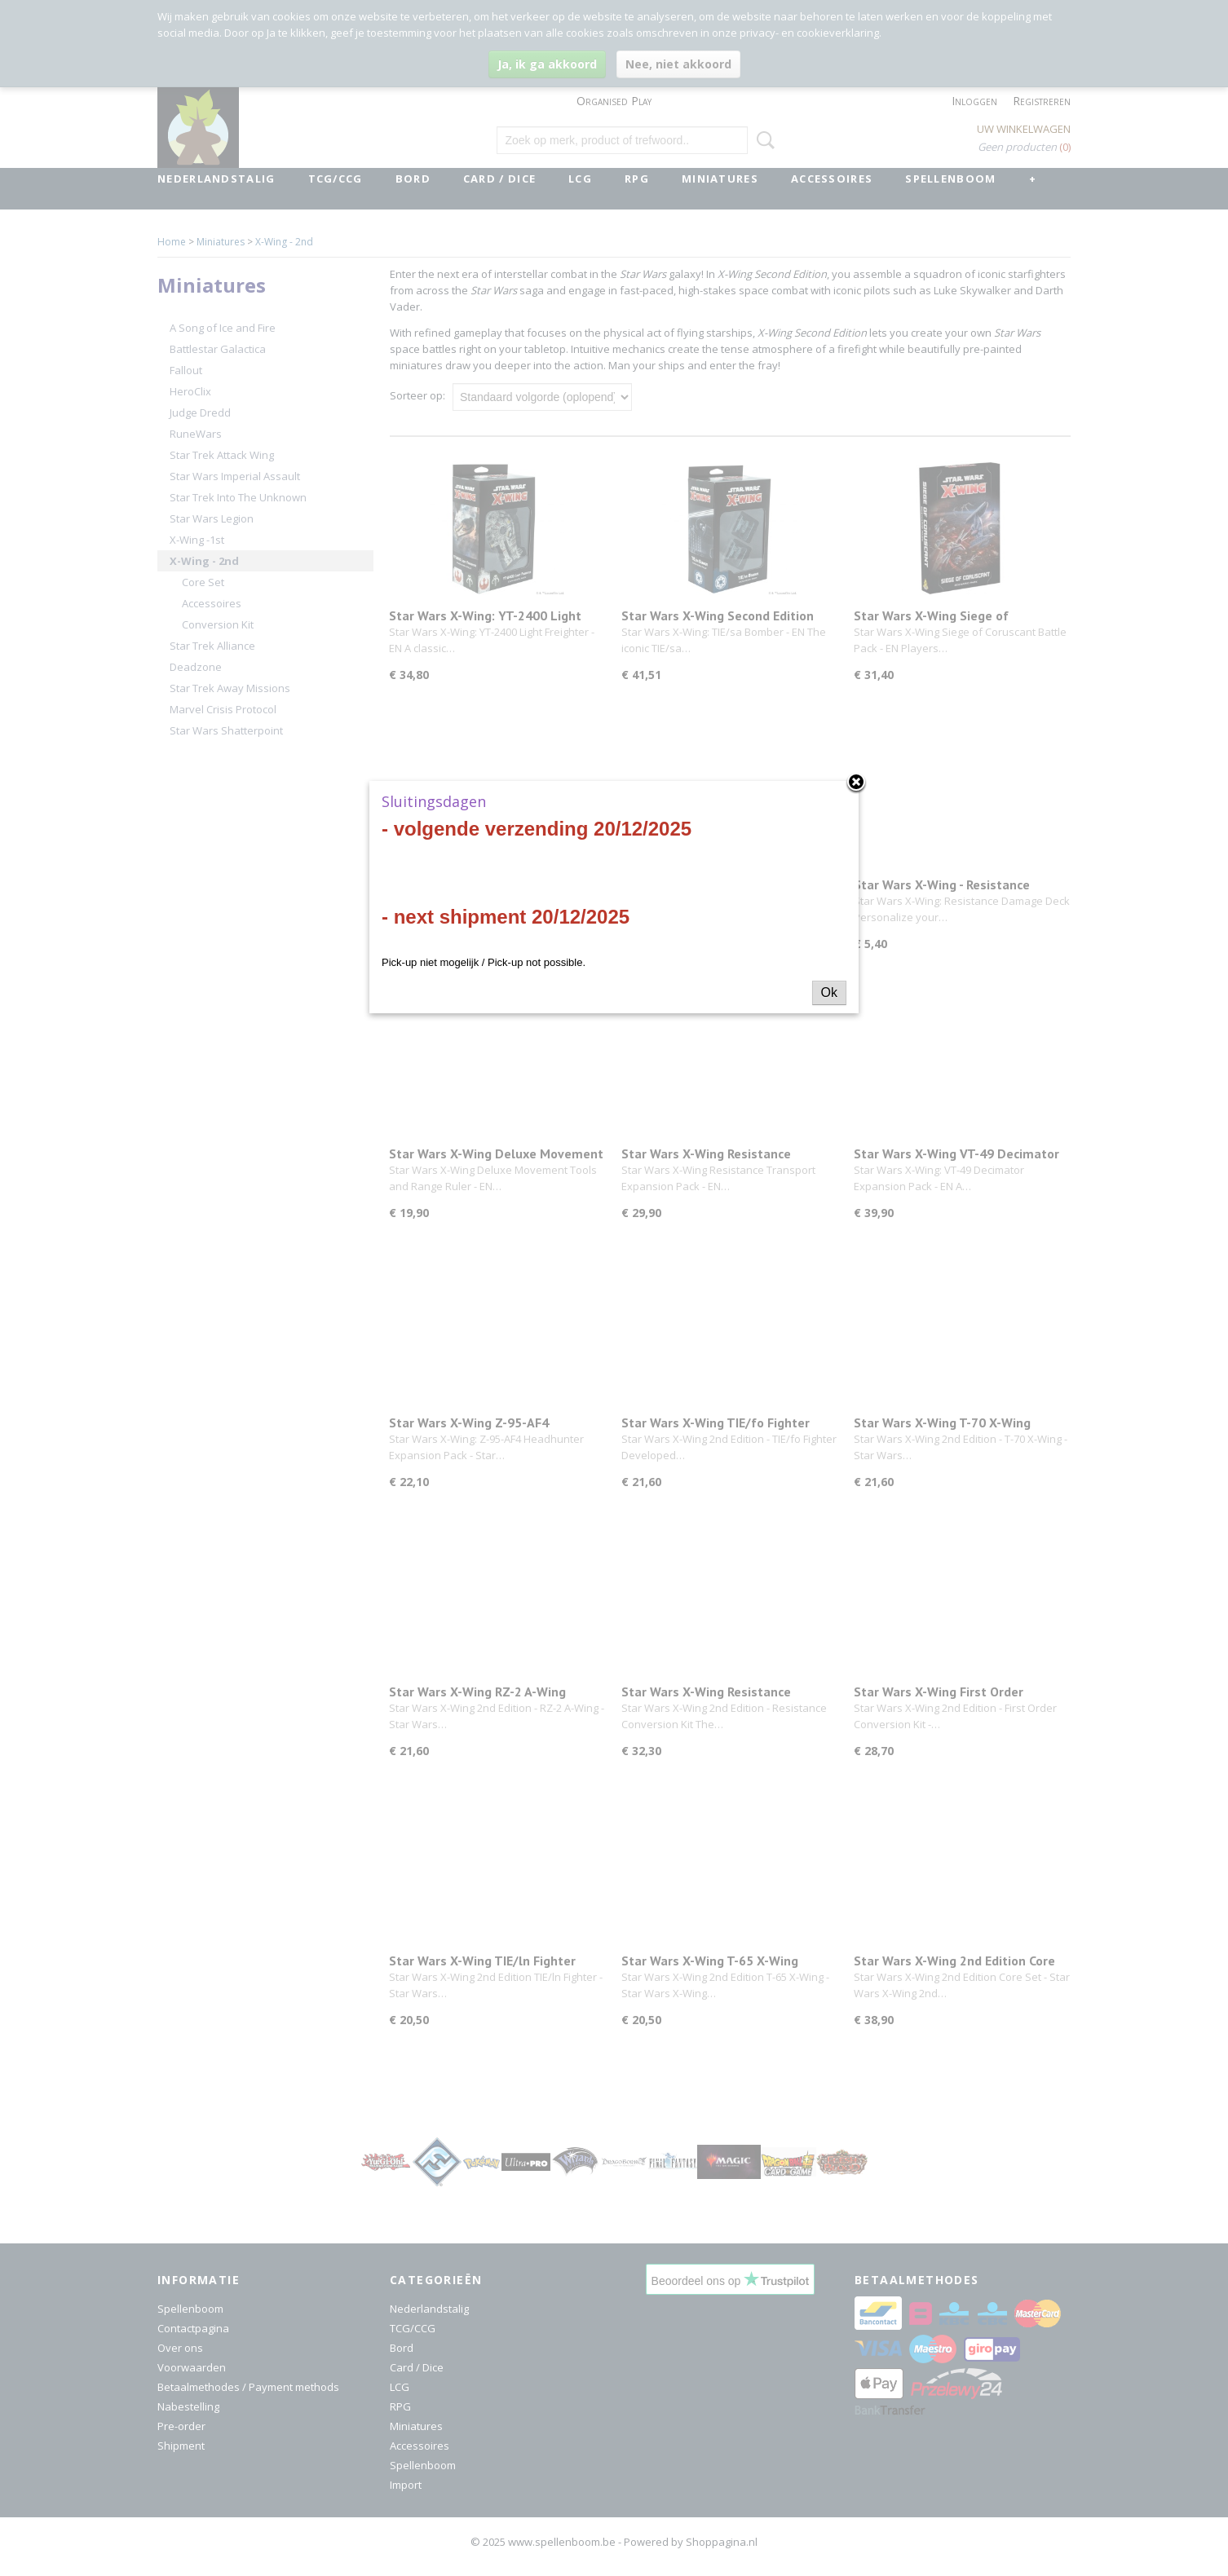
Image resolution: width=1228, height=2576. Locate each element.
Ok (829, 992)
